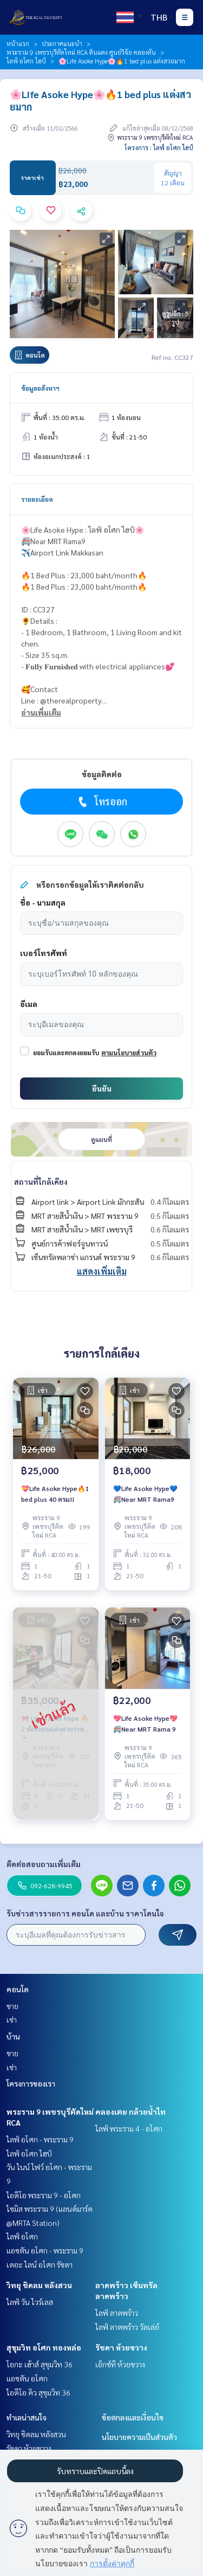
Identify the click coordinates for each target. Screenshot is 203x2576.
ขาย (12, 2006)
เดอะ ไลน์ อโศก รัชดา (39, 2264)
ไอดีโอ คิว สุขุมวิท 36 (38, 2392)
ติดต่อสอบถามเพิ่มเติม (43, 1864)
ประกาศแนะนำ (62, 43)
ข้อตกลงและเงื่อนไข (132, 2417)
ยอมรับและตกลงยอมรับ (66, 1052)
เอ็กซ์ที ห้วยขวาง (120, 2364)
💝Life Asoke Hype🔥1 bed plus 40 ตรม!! (55, 1493)
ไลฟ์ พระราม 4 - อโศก (128, 2128)
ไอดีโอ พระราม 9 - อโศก (43, 2195)
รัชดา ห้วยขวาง (121, 2347)
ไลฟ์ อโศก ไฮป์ (26, 60)
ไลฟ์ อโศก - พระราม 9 (40, 2139)
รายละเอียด (37, 499)
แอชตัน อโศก (27, 2378)
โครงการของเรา (30, 2083)
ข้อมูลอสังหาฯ (40, 388)
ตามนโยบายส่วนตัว (128, 1052)
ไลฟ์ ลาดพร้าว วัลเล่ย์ (127, 2327)
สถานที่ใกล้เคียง (41, 1181)
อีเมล (28, 1004)
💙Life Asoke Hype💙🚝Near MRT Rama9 (145, 1493)
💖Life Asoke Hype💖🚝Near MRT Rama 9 (145, 1723)
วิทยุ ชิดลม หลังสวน (39, 2285)
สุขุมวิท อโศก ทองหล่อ (43, 2347)
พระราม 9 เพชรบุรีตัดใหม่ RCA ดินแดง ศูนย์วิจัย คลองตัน (81, 52)
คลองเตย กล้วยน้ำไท (130, 2111)
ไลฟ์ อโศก (22, 2236)
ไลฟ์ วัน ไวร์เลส (29, 2302)
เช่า (11, 2019)
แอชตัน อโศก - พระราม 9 (44, 2250)
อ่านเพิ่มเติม (41, 712)
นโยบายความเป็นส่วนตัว (139, 2437)
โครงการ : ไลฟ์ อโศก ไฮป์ (159, 147)
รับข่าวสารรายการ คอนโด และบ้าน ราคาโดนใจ (85, 1913)
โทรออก (101, 801)
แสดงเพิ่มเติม (102, 1271)
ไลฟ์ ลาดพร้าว (116, 2312)
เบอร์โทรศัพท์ (43, 953)
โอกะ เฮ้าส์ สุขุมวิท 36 (39, 2364)
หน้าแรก (17, 43)
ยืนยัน (102, 1088)
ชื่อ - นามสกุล (43, 902)
